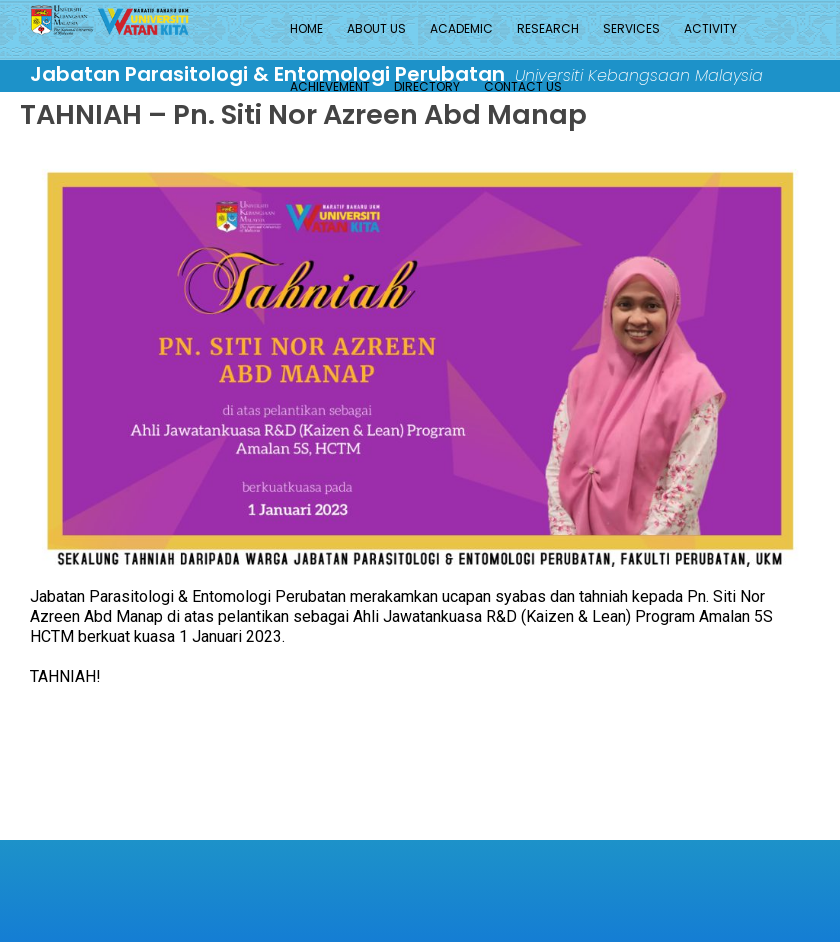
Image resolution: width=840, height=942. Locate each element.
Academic (461, 28)
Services (631, 28)
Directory (427, 86)
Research (548, 28)
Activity (710, 28)
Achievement (330, 86)
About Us (376, 28)
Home (306, 28)
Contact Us (523, 86)
